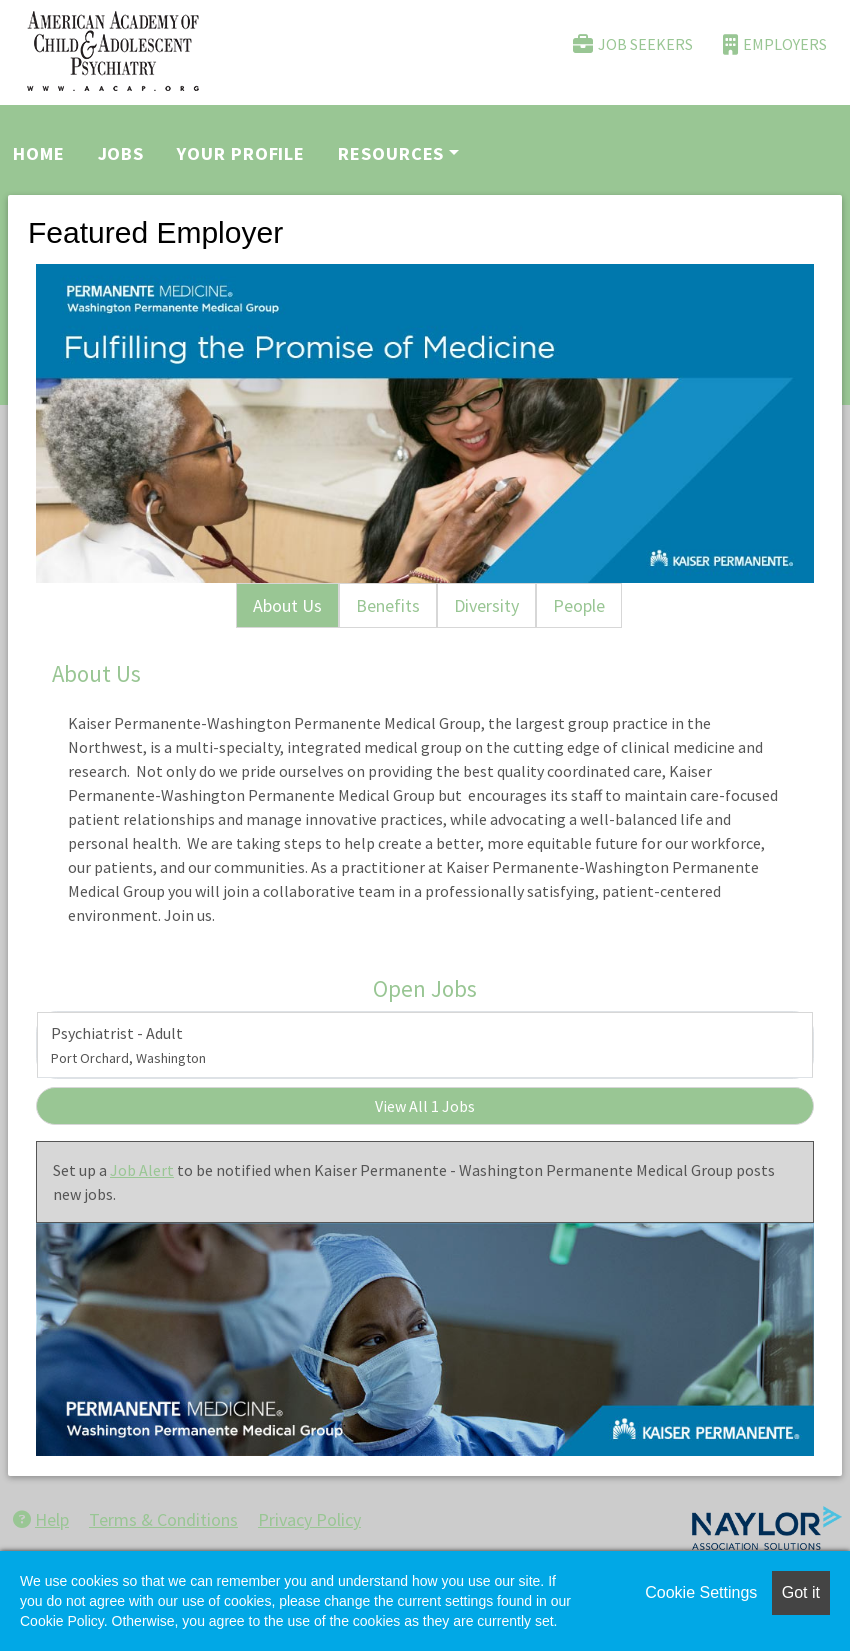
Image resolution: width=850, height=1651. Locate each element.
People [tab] (579, 605)
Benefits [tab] (388, 605)
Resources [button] (391, 153)
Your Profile (241, 153)
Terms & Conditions (163, 1519)
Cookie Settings (701, 1592)
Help (41, 1519)
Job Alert (142, 1170)
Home (39, 153)
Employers (775, 44)
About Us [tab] (287, 605)
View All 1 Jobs (425, 1106)
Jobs (121, 153)
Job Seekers (633, 44)
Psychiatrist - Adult (128, 1045)
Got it (801, 1592)
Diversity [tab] (486, 605)
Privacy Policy (309, 1519)
